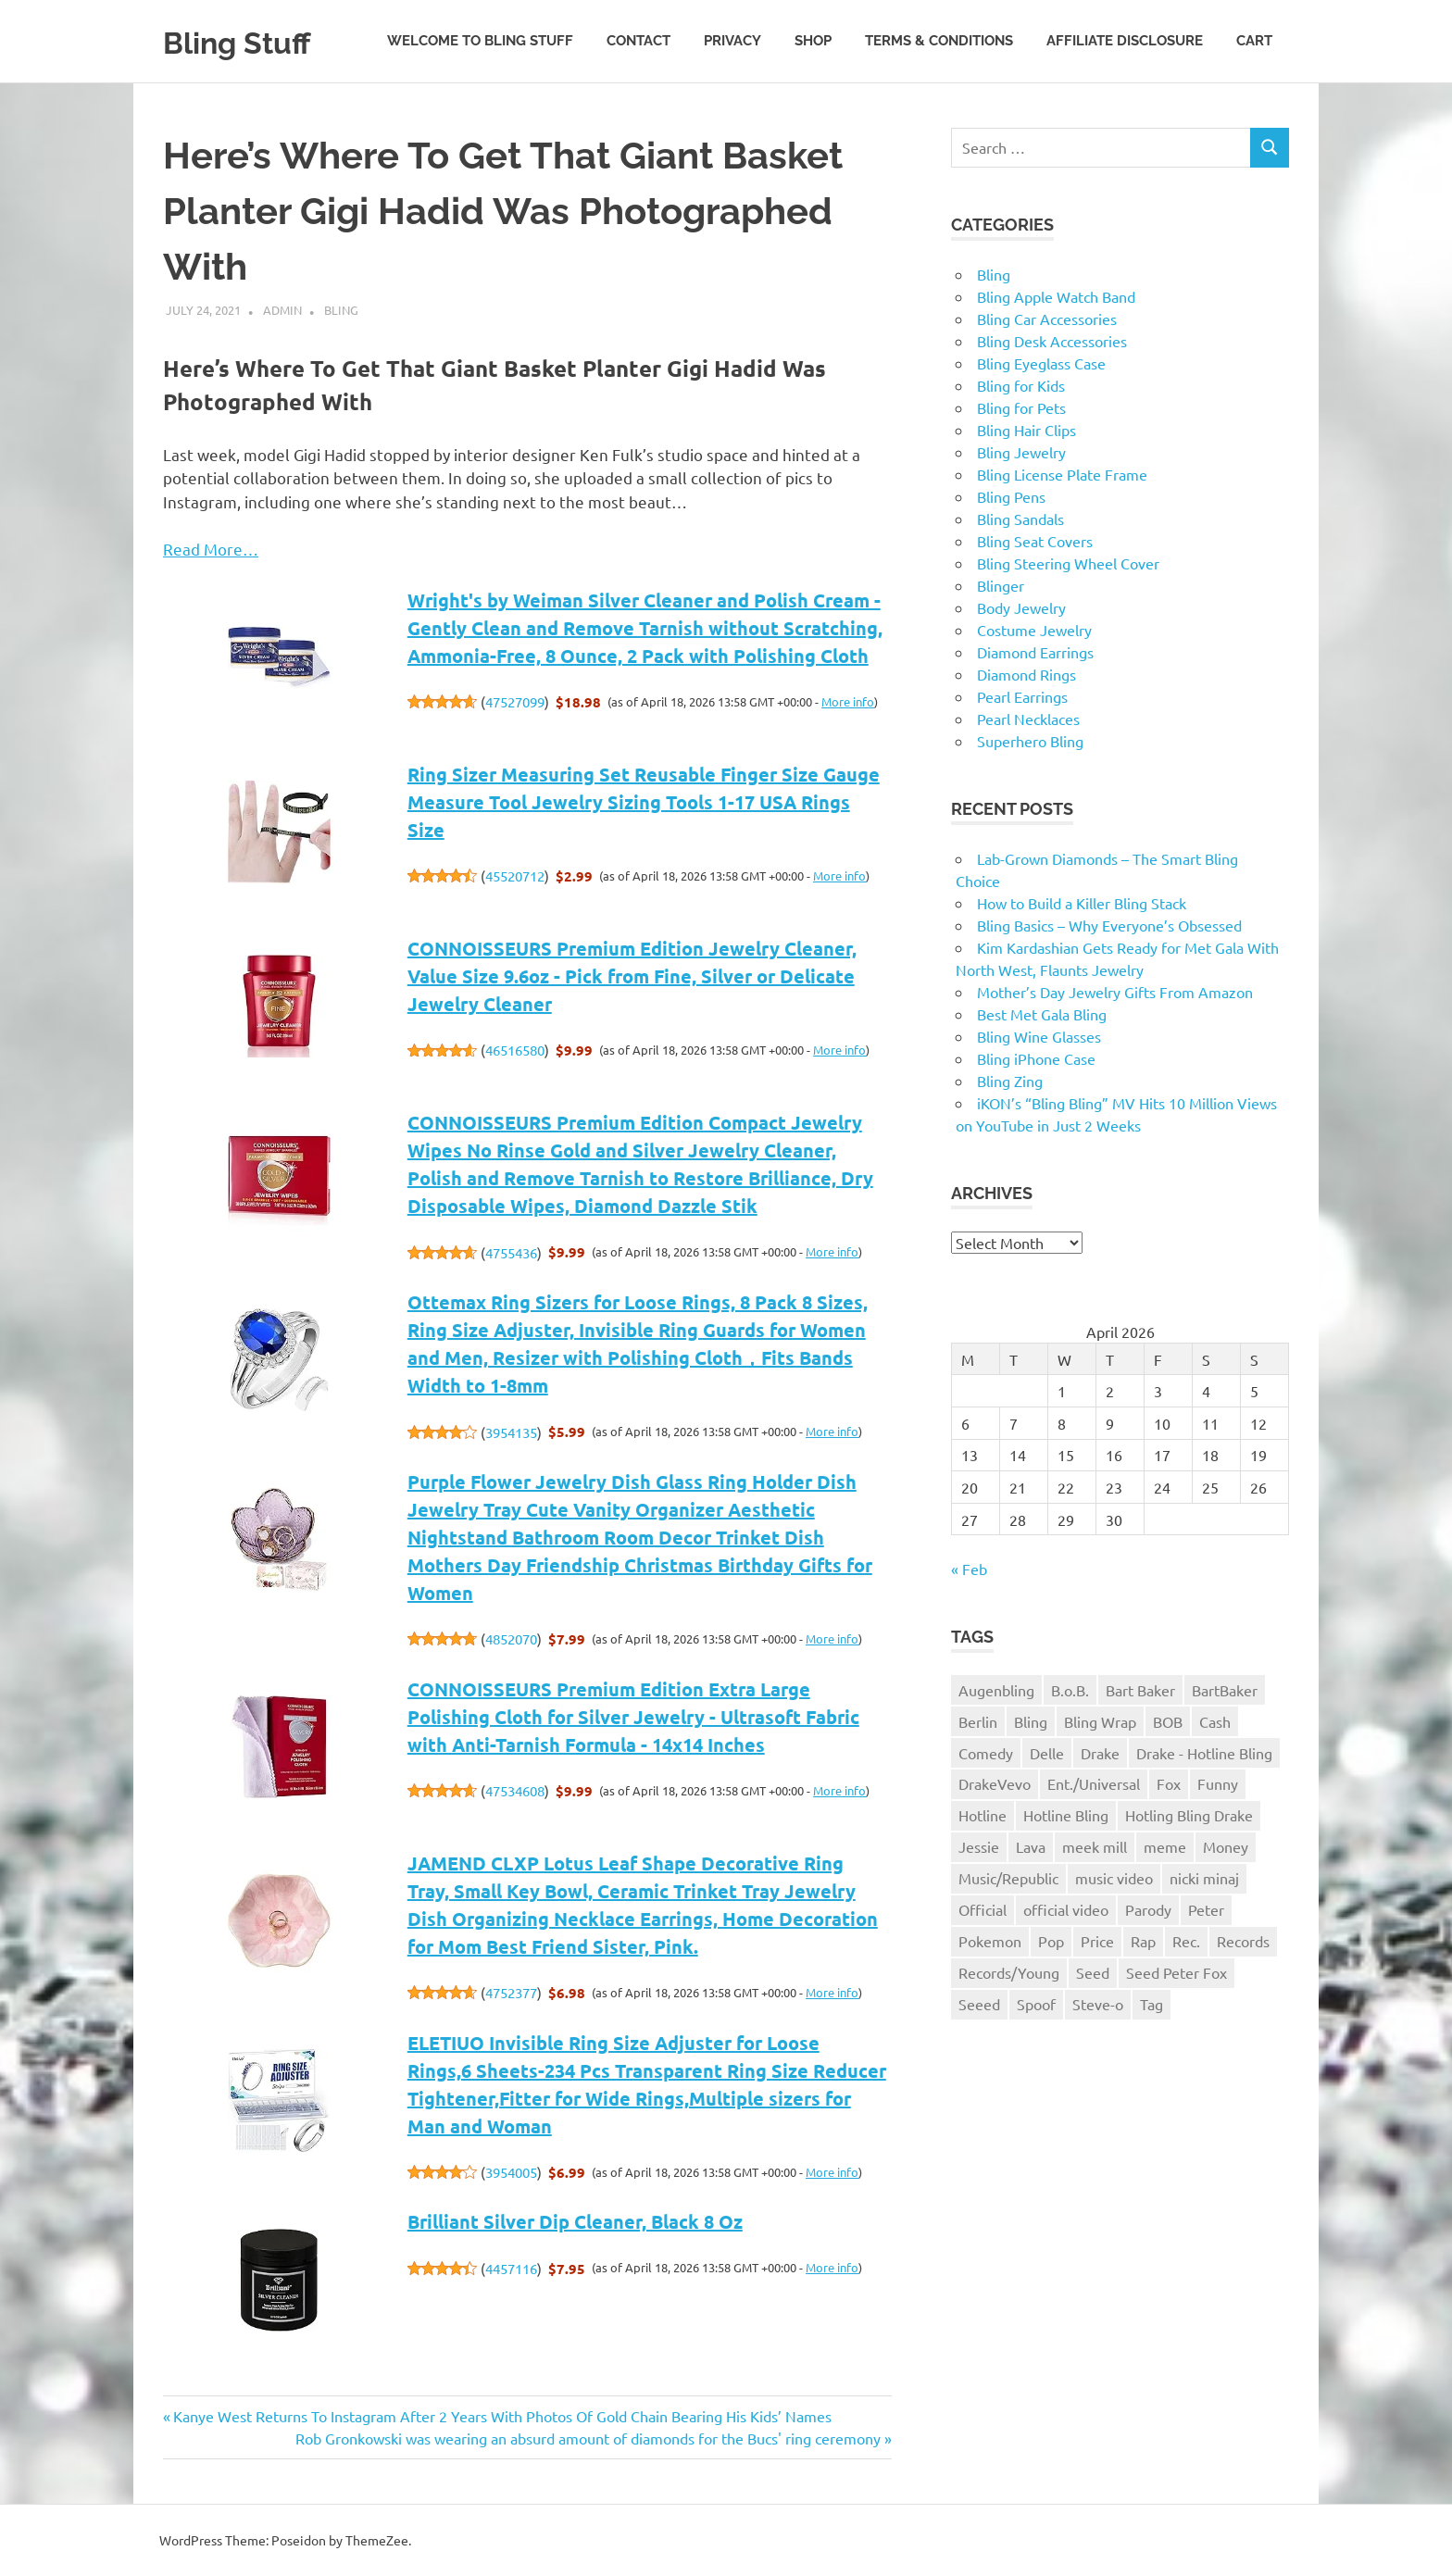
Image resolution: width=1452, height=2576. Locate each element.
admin (282, 310)
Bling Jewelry (1021, 452)
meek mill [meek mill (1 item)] (1094, 1846)
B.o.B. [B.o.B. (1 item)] (1070, 1690)
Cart (1254, 40)
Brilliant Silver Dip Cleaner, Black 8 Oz (575, 2221)
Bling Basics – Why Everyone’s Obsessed (1109, 925)
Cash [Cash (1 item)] (1215, 1721)
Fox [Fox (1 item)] (1169, 1783)
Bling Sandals (1020, 518)
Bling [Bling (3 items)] (1030, 1721)
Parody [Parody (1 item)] (1148, 1909)
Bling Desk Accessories (1052, 340)
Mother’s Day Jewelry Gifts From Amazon (1115, 991)
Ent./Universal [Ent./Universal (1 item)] (1093, 1783)
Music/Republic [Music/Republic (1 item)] (1008, 1878)
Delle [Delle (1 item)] (1047, 1753)
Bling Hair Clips (1026, 429)
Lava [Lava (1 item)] (1030, 1846)
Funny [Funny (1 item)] (1217, 1783)
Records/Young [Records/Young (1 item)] (1008, 1972)
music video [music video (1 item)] (1114, 1878)
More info (847, 701)
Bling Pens (1011, 496)
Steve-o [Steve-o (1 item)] (1097, 2004)
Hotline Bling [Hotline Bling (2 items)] (1065, 1815)
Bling (341, 310)
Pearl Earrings (1022, 696)
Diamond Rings (1026, 674)
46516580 (514, 1049)
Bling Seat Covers (1035, 540)
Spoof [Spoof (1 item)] (1036, 2004)
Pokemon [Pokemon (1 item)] (989, 1941)
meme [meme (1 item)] (1165, 1846)
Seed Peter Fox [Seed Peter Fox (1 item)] (1176, 1972)
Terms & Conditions (939, 40)
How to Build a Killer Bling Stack (1081, 903)
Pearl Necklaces (1028, 718)
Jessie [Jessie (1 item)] (978, 1846)
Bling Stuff (250, 41)
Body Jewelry (1021, 607)
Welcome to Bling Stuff (480, 40)
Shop (813, 40)
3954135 (511, 1432)
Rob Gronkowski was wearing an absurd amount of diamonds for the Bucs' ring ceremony (588, 2438)
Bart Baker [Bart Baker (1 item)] (1140, 1690)
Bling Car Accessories (1047, 318)
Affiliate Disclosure (1124, 40)
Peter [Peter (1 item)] (1206, 1909)
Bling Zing (1010, 1080)
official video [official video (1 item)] (1065, 1909)
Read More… (210, 548)
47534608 (514, 1790)
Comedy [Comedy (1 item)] (985, 1753)
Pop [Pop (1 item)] (1051, 1941)
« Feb (969, 1568)
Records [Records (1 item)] (1243, 1941)
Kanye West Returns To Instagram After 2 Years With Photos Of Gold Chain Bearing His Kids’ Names (502, 2416)
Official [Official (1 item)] (982, 1909)
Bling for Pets (1021, 407)
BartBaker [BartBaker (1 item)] (1225, 1690)
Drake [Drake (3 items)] (1100, 1753)
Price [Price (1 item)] (1097, 1941)
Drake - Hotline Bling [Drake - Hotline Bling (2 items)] (1204, 1753)
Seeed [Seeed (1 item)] (979, 2004)
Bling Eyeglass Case (1041, 363)
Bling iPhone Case (1036, 1058)
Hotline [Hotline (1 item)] (982, 1815)
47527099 (514, 701)
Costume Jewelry (1034, 629)
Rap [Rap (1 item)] (1143, 1941)
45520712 (514, 875)
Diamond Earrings (1035, 652)
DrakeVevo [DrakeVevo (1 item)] (994, 1783)
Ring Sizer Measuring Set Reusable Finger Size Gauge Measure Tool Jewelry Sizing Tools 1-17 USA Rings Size (643, 802)
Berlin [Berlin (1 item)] (977, 1721)
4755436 (511, 1252)
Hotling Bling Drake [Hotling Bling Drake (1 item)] (1189, 1815)
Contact (638, 40)
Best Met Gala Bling (1042, 1014)
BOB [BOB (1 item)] (1168, 1721)
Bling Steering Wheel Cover (1068, 563)
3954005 (511, 2172)
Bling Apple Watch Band (1056, 296)
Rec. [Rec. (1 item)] (1186, 1941)
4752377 (511, 1992)
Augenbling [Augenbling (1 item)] (996, 1690)
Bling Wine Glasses (1039, 1036)
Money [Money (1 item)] (1225, 1846)
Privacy (732, 40)
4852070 (511, 1638)
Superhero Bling (1030, 741)
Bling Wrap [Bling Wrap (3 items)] (1100, 1721)
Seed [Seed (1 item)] (1092, 1972)
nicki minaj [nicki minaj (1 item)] (1204, 1878)
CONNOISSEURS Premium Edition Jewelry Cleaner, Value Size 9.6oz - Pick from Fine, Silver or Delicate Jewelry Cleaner (632, 976)
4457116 (511, 2268)
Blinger (1000, 585)
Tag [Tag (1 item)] (1151, 2004)
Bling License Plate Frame (1062, 474)
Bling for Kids (1021, 385)
